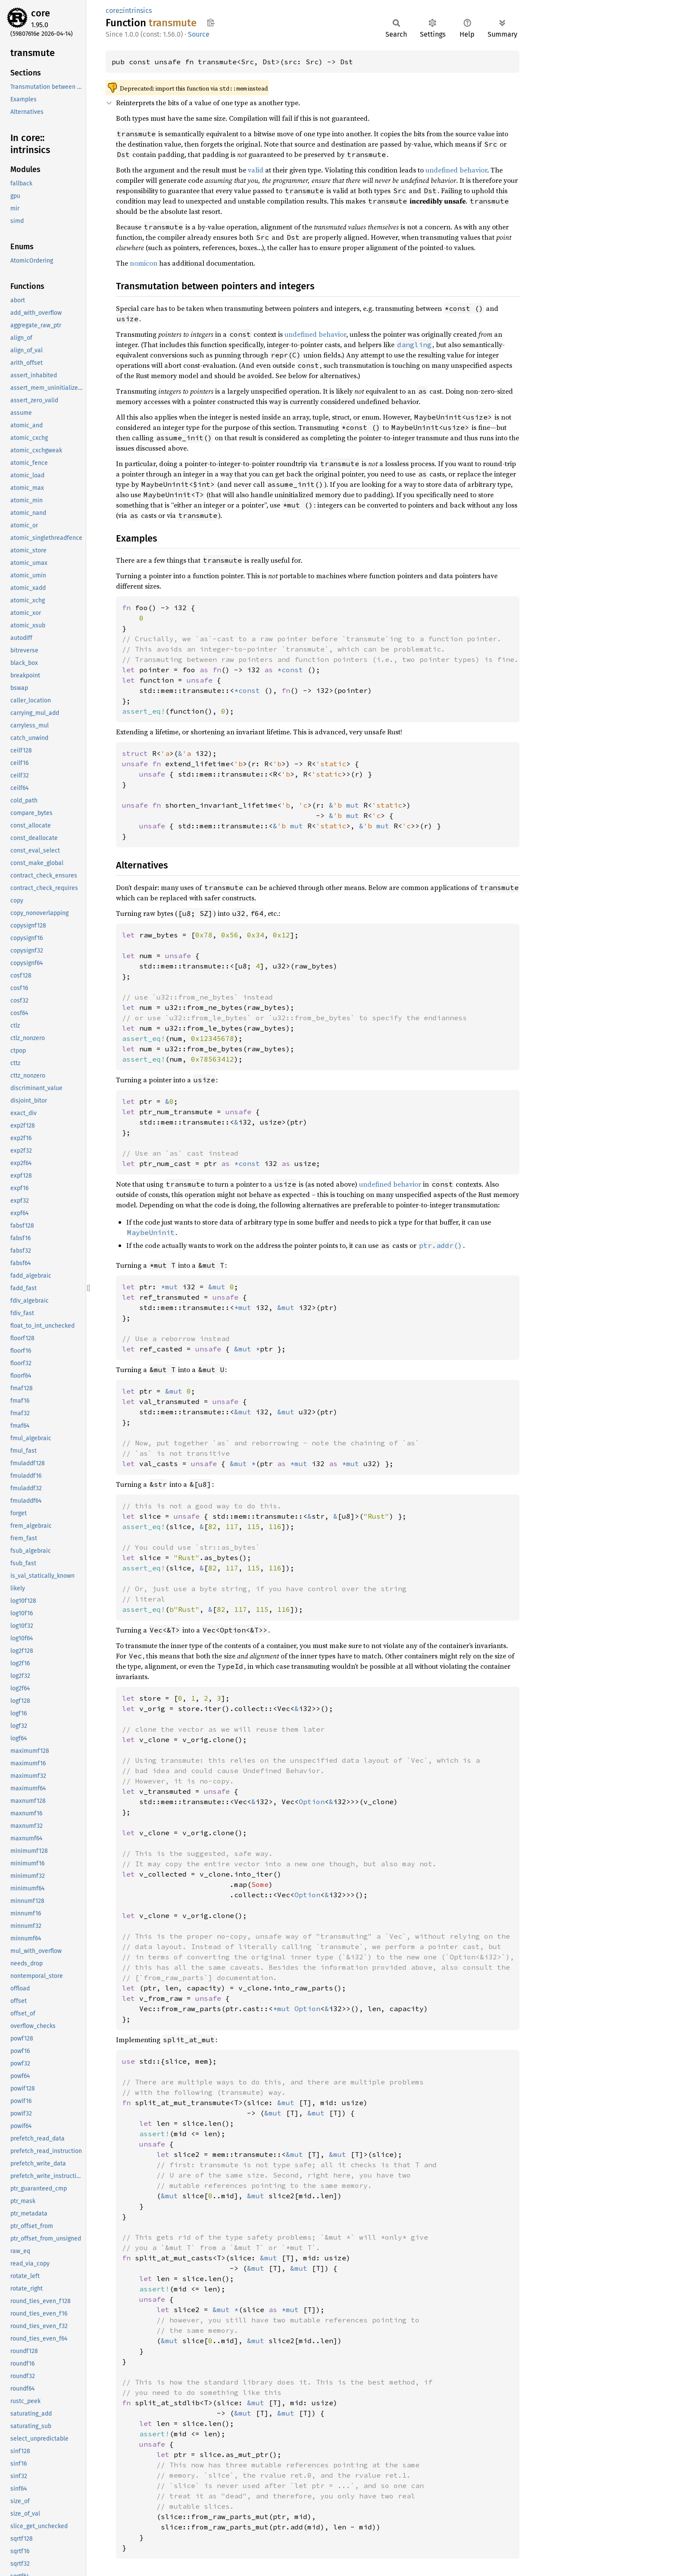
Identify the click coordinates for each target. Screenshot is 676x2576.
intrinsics (137, 10)
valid (255, 170)
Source (199, 34)
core (40, 13)
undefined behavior (456, 170)
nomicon (143, 263)
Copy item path (210, 22)
